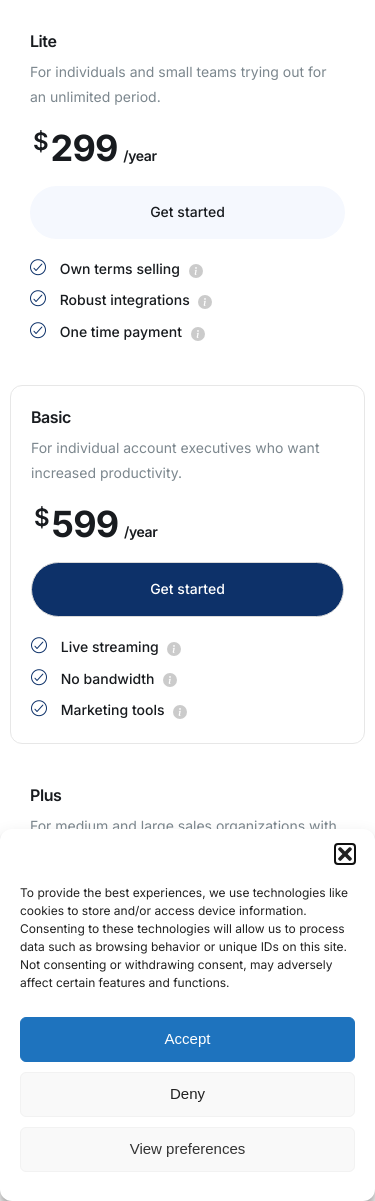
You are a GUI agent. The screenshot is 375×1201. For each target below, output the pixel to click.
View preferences (188, 1148)
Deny (187, 1093)
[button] (345, 854)
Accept (188, 1038)
